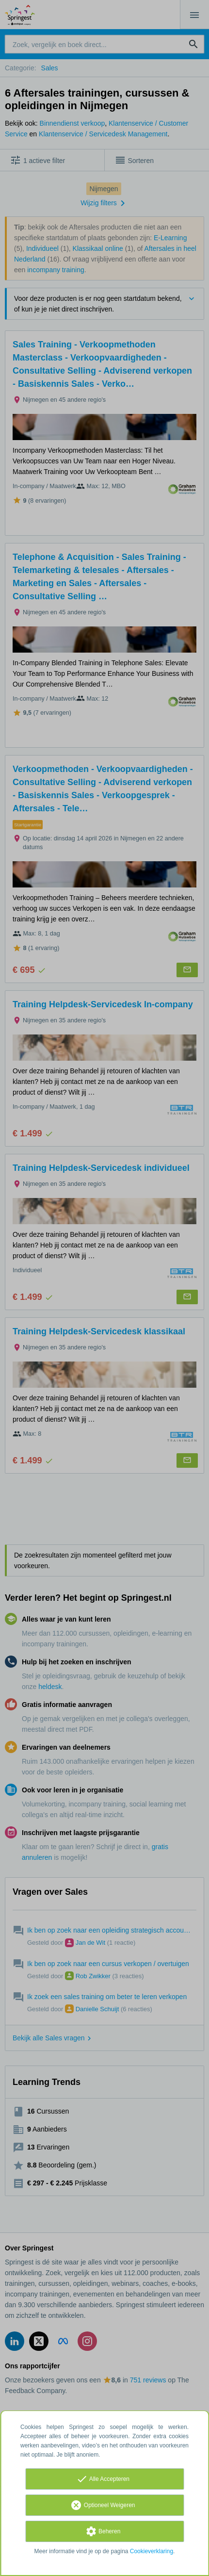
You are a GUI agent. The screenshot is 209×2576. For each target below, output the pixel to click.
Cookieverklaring (151, 2551)
